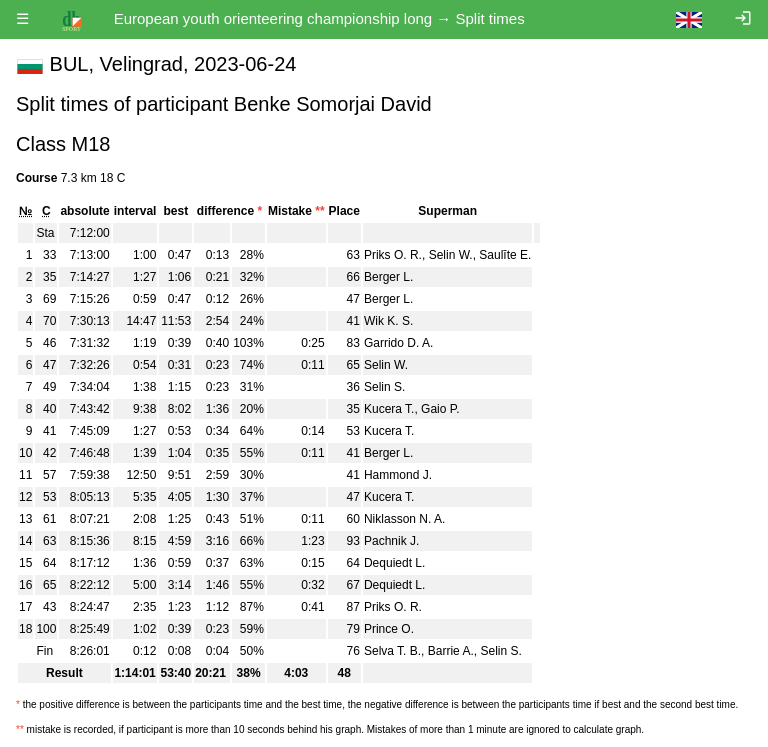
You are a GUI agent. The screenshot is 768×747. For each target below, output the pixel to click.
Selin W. (451, 255)
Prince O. (389, 629)
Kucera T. (389, 409)
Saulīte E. (505, 255)
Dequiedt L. (394, 563)
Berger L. (388, 277)
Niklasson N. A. (404, 519)
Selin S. (384, 387)
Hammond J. (398, 475)
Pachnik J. (391, 541)
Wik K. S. (388, 321)
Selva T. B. (392, 651)
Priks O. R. (393, 255)
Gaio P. (440, 409)
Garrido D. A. (398, 343)
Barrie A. (451, 651)
